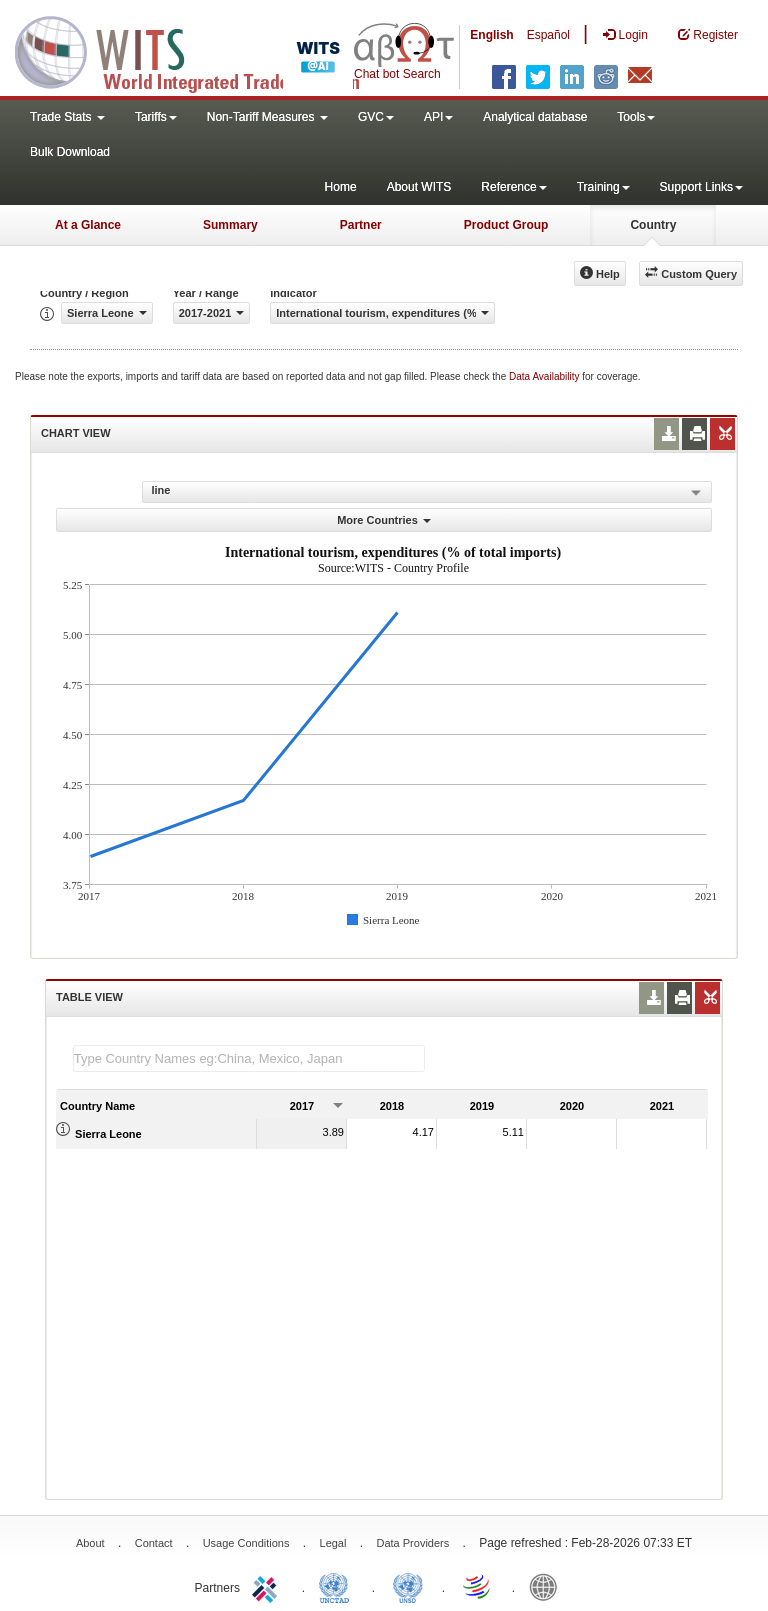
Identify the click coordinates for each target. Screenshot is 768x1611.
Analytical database (535, 117)
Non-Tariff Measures (267, 117)
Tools (636, 117)
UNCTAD (338, 1586)
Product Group (506, 225)
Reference (513, 187)
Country (653, 225)
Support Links (701, 187)
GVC (376, 117)
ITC (268, 1586)
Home (341, 187)
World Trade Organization (478, 1586)
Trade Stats (67, 117)
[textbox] (249, 1058)
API (438, 117)
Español (548, 35)
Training (603, 187)
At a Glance (88, 225)
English (491, 35)
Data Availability (545, 376)
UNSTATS (408, 1586)
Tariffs (156, 117)
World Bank (548, 1586)
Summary (230, 225)
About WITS (419, 187)
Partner (361, 225)
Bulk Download (70, 152)
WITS (200, 50)
